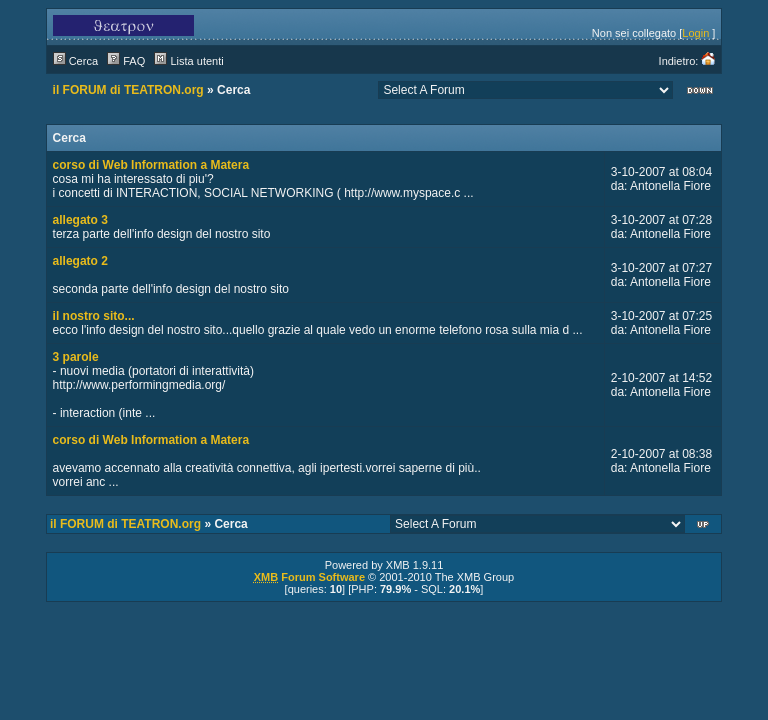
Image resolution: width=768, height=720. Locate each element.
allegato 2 (80, 261)
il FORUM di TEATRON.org (128, 90)
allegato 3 (80, 220)
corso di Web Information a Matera (151, 165)
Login (695, 33)
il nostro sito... (94, 316)
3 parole (76, 357)
